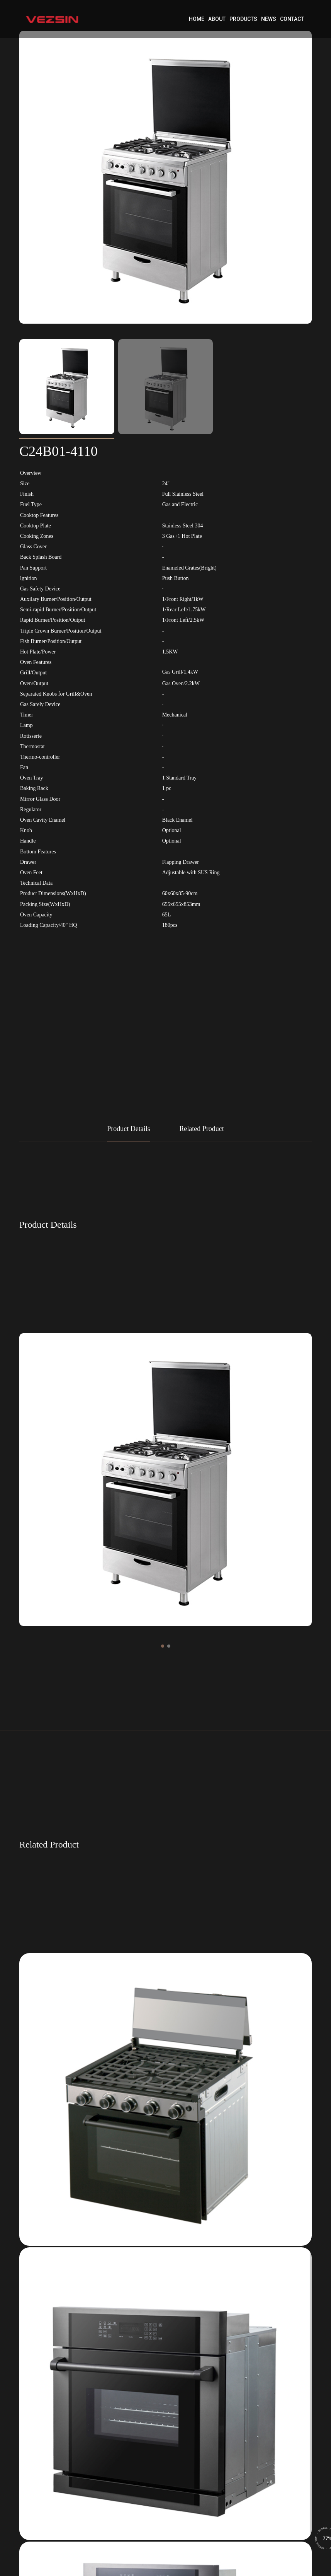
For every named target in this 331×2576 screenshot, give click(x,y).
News (268, 19)
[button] (162, 1646)
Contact (292, 19)
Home (196, 19)
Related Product (201, 1129)
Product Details (128, 1129)
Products (243, 19)
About (217, 19)
